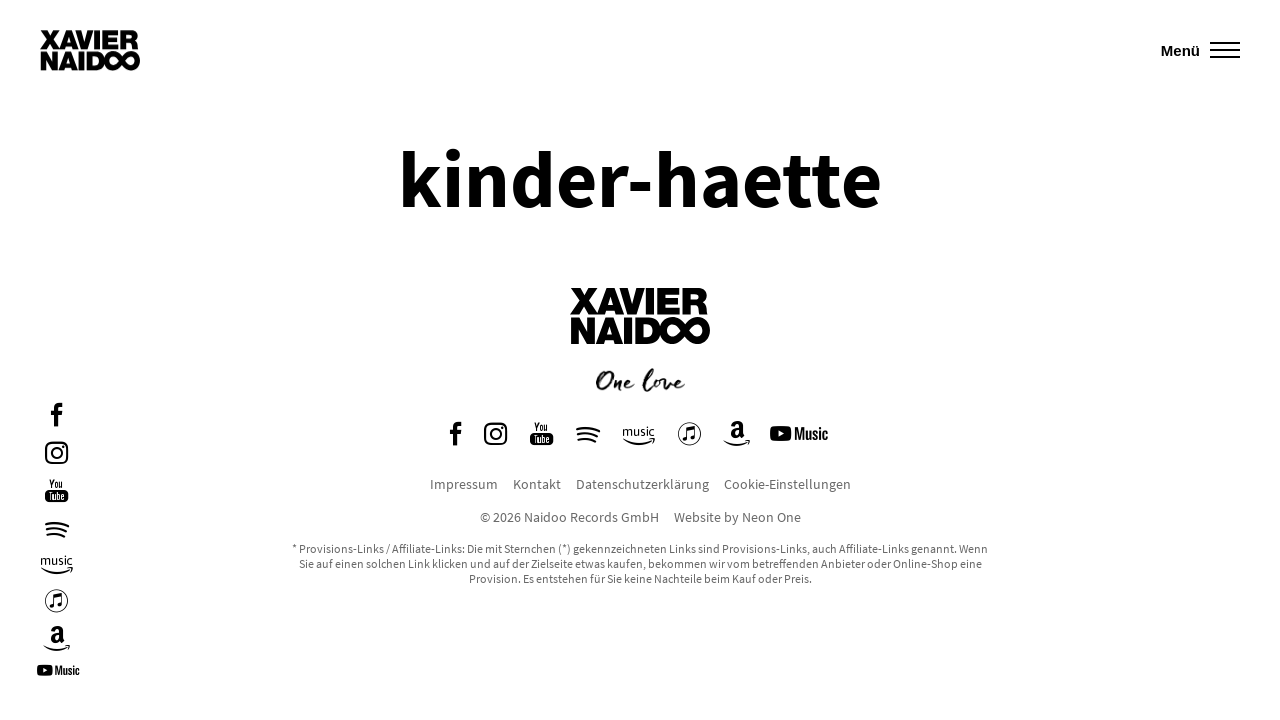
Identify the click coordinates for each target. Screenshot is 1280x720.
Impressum (464, 484)
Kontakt (537, 484)
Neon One (771, 517)
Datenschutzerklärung (642, 484)
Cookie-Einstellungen (787, 484)
